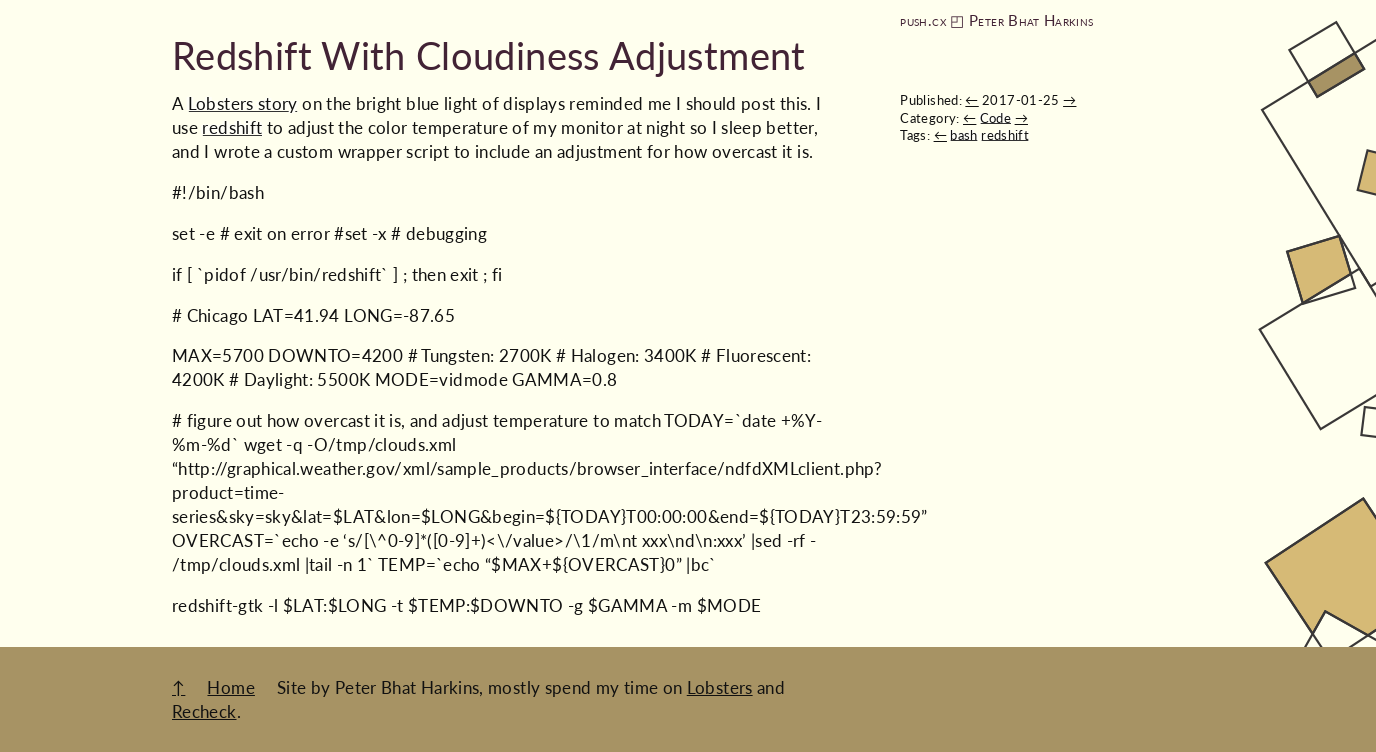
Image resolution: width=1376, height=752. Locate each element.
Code (995, 118)
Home (230, 687)
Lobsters (720, 687)
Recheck (204, 711)
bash (963, 135)
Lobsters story (243, 103)
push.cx (923, 20)
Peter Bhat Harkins (1031, 20)
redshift (1005, 135)
